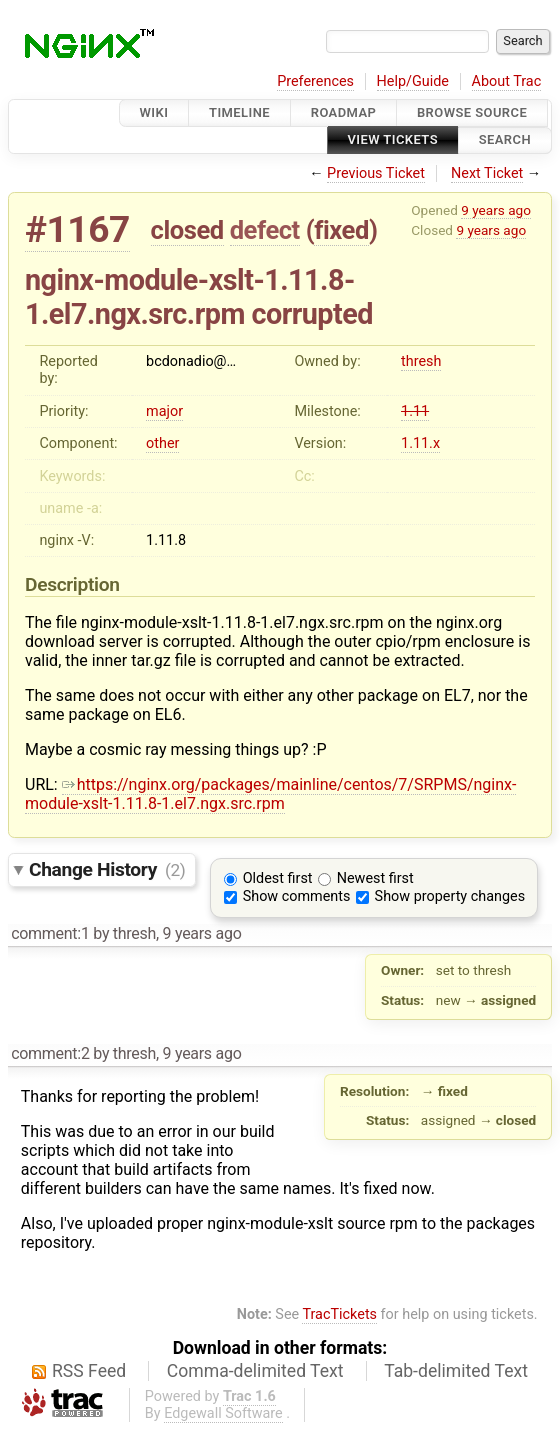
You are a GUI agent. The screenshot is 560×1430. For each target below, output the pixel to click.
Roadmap (344, 112)
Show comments (297, 896)
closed (187, 230)
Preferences (315, 81)
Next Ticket (487, 173)
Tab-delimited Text (456, 1371)
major (164, 411)
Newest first (375, 878)
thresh (421, 361)
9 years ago (496, 210)
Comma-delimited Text (255, 1371)
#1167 (77, 229)
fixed (341, 230)
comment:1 (50, 933)
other (162, 443)
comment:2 (50, 1053)
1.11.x (420, 443)
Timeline (239, 112)
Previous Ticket (376, 173)
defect (265, 230)
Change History (107, 869)
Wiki (154, 112)
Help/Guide (413, 81)
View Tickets (393, 140)
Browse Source (472, 112)
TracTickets (339, 1314)
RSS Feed (89, 1371)
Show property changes (450, 896)
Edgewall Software (223, 1413)
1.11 (415, 411)
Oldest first (278, 878)
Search (505, 140)
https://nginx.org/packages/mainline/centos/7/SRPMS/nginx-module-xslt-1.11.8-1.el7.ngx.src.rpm (270, 794)
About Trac (507, 81)
